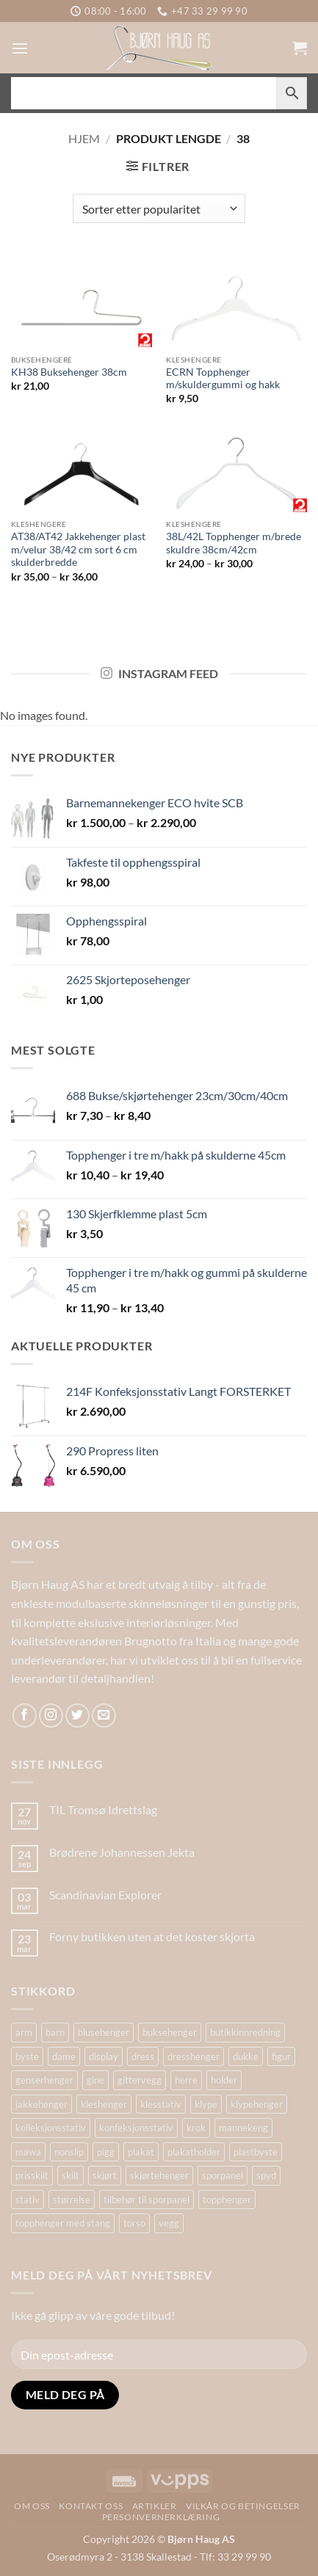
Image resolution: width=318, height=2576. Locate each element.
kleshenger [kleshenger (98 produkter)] (104, 2104)
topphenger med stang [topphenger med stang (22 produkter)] (62, 2223)
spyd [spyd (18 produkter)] (266, 2175)
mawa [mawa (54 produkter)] (28, 2152)
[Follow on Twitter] (77, 1715)
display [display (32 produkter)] (103, 2056)
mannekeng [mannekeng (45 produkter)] (243, 2127)
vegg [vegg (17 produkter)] (169, 2223)
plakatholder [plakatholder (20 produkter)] (193, 2152)
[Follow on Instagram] (51, 1715)
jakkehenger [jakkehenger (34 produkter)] (41, 2104)
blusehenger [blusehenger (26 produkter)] (103, 2032)
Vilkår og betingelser (243, 2505)
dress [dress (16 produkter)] (142, 2056)
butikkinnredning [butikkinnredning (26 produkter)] (245, 2032)
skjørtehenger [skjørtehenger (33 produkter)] (159, 2175)
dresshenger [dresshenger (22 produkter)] (193, 2056)
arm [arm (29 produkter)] (23, 2032)
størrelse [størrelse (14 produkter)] (71, 2199)
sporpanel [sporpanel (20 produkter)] (222, 2175)
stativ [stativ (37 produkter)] (27, 2199)
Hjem (84, 138)
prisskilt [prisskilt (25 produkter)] (31, 2175)
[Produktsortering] (159, 208)
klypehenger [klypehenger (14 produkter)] (257, 2104)
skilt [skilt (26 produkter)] (70, 2175)
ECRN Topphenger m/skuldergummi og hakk (223, 378)
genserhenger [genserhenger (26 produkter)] (44, 2080)
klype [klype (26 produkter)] (206, 2104)
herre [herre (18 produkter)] (186, 2080)
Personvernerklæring (161, 2516)
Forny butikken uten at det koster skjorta (152, 1936)
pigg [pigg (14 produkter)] (106, 2152)
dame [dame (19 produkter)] (64, 2056)
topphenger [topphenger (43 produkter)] (227, 2199)
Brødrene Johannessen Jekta (122, 1852)
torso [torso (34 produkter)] (134, 2223)
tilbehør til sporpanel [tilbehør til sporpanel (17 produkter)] (146, 2199)
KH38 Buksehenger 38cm (69, 372)
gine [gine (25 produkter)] (95, 2080)
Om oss (32, 2505)
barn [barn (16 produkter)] (55, 2032)
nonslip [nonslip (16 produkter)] (69, 2152)
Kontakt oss (91, 2505)
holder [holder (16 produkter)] (224, 2080)
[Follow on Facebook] (24, 1715)
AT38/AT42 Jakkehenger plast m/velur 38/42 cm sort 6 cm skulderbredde (78, 549)
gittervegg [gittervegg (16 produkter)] (140, 2080)
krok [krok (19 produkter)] (196, 2127)
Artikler (154, 2505)
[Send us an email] (104, 1715)
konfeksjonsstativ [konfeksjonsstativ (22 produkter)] (136, 2127)
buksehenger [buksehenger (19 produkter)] (169, 2032)
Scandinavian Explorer (105, 1895)
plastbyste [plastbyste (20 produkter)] (256, 2152)
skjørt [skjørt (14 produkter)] (105, 2175)
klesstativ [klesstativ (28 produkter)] (160, 2104)
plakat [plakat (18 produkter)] (141, 2152)
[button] (20, 48)
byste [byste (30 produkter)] (27, 2056)
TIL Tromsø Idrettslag (103, 1809)
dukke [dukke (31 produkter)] (246, 2056)
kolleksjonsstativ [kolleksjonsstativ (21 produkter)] (50, 2127)
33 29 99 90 (244, 2556)
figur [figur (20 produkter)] (281, 2056)
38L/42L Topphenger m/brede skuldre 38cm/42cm (233, 543)
